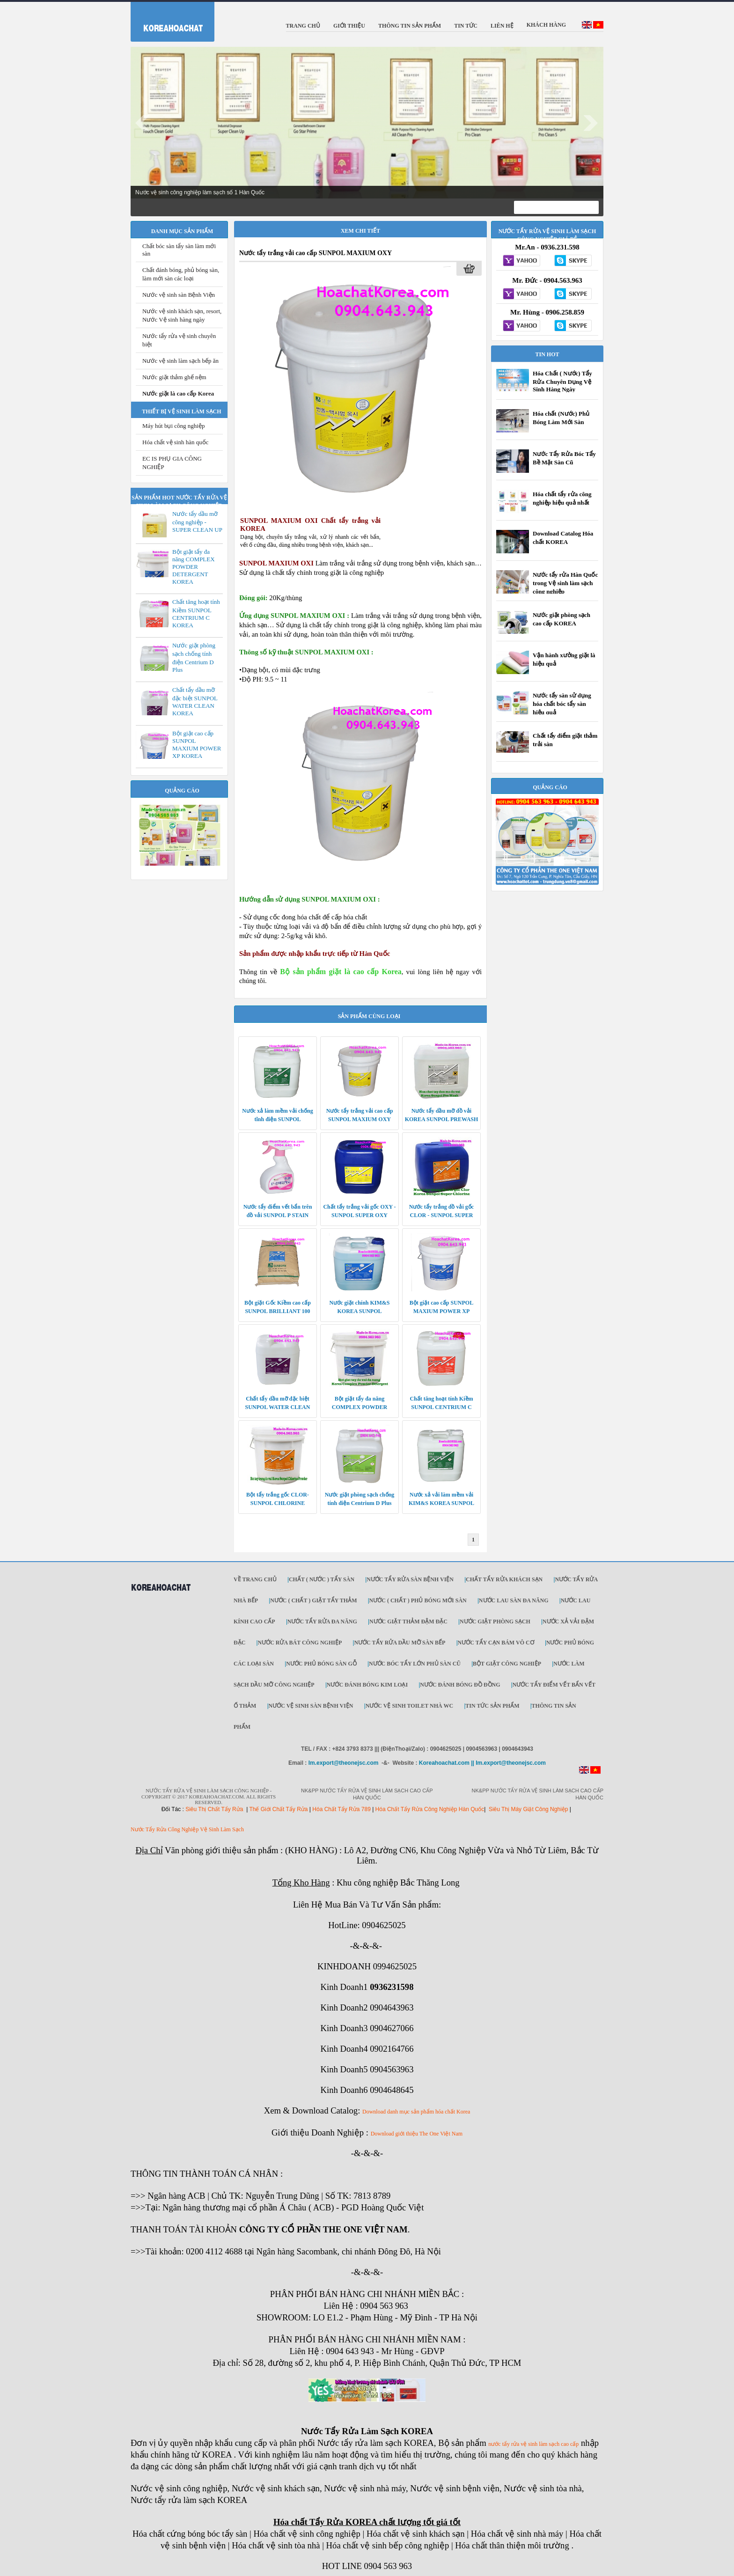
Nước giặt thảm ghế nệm (174, 377)
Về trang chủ (255, 1579)
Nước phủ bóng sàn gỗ (321, 1663)
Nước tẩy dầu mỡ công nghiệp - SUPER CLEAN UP (197, 521)
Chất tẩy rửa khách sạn (504, 1579)
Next (591, 123)
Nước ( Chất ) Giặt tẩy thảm (313, 1600)
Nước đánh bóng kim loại (367, 1684)
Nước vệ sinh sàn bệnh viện (311, 1706)
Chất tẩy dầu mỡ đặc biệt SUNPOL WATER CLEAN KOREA (195, 701)
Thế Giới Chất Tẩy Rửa (278, 1809)
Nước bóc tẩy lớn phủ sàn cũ (415, 1663)
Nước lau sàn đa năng (514, 1600)
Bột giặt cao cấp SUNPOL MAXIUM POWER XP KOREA (196, 744)
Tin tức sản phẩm (492, 1706)
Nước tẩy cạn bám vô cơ (496, 1642)
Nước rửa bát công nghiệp (299, 1642)
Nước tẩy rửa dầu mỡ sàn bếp (399, 1642)
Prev (142, 123)
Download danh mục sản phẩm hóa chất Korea (416, 2111)
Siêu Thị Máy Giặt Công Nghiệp (528, 1809)
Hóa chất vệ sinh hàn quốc (175, 442)
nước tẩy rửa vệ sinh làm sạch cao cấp (533, 2444)
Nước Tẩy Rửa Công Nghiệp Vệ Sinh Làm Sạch (187, 1829)
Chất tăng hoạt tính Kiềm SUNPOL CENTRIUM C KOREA (196, 613)
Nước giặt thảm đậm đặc (408, 1621)
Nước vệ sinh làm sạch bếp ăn (180, 360)
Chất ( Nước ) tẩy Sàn (321, 1579)
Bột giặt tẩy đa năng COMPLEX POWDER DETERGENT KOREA (193, 566)
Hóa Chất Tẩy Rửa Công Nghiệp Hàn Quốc (429, 1809)
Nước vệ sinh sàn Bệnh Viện (178, 294)
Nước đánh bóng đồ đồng (460, 1684)
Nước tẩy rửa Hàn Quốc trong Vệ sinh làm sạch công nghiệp (565, 583)
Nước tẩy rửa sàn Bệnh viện (410, 1579)
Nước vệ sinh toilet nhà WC (410, 1706)
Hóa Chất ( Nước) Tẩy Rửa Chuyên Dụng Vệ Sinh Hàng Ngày (562, 381)
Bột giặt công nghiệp (507, 1663)
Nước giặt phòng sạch (495, 1621)
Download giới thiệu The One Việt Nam (416, 2133)
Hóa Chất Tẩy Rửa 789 (341, 1809)
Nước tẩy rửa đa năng (322, 1621)
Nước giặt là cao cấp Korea (178, 393)
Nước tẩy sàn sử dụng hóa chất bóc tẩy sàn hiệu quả (562, 704)
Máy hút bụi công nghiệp (173, 425)
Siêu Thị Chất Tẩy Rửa (214, 1809)
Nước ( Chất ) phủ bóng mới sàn (418, 1600)
